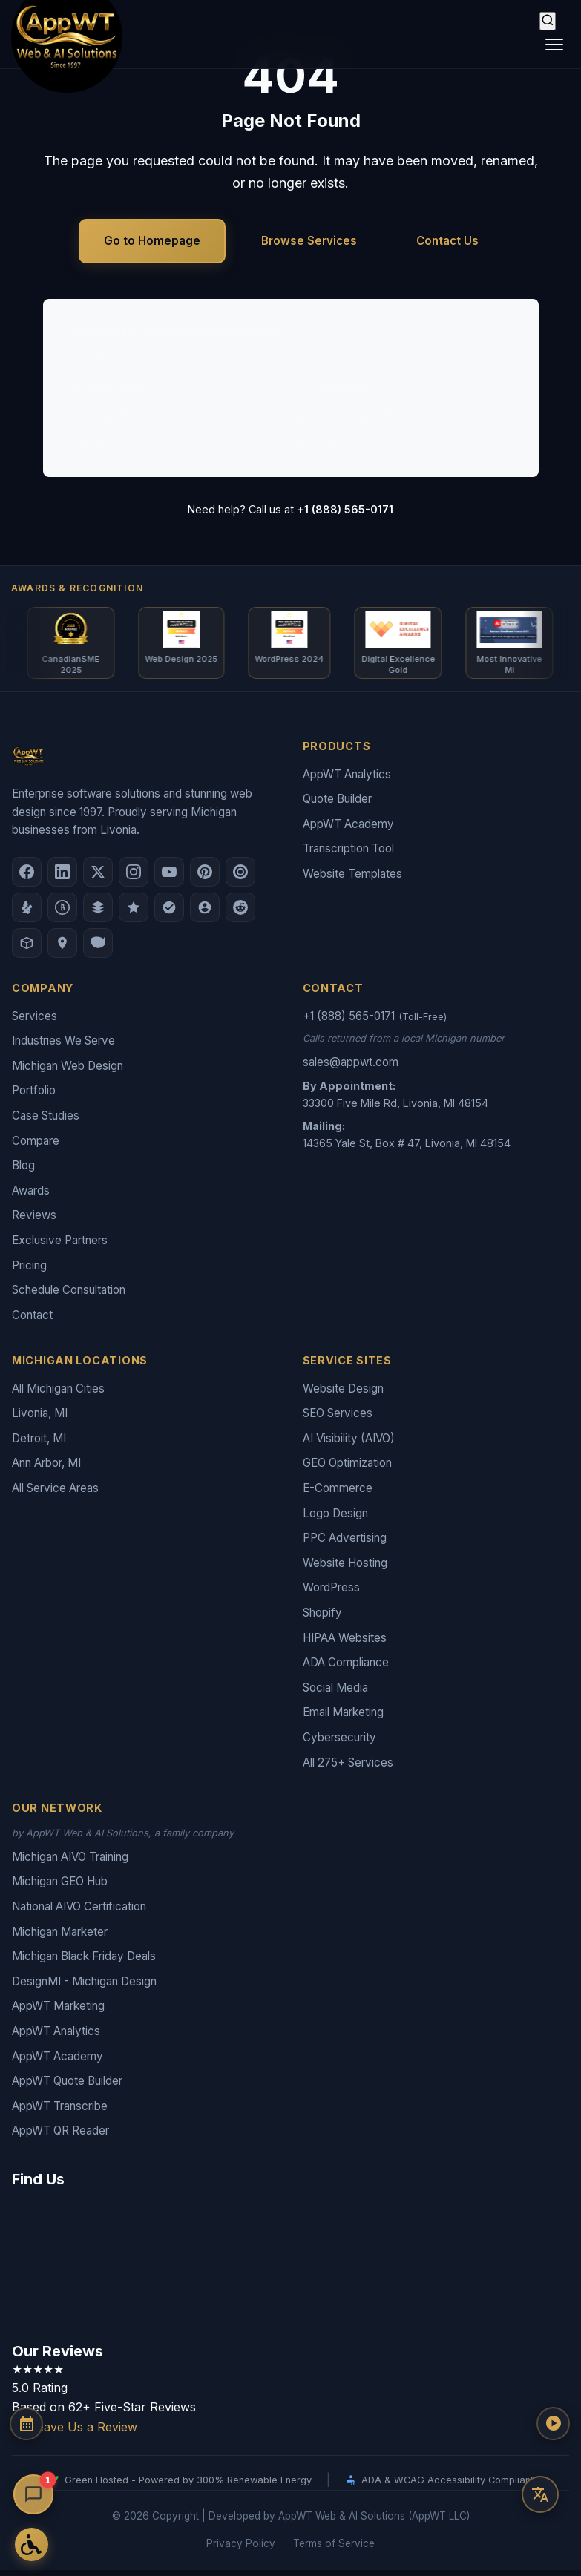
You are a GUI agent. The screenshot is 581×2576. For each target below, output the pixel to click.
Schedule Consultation (68, 1296)
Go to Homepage (152, 241)
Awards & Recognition (77, 588)
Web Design (100, 359)
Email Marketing (343, 1718)
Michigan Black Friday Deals (84, 1962)
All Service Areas (55, 1494)
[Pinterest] (205, 878)
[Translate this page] (540, 2494)
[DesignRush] (98, 913)
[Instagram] (133, 878)
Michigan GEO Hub (60, 1887)
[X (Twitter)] (98, 878)
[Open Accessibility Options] (33, 2542)
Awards (31, 1196)
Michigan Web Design (67, 1072)
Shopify (322, 1618)
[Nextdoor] (169, 913)
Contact (32, 1321)
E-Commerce (332, 387)
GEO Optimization (347, 1469)
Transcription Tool (348, 854)
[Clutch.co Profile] (240, 878)
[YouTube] (169, 878)
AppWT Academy (348, 830)
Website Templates (352, 880)
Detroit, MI (39, 1444)
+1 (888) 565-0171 (345, 509)
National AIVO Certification (79, 1912)
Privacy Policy (240, 2549)
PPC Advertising (345, 1544)
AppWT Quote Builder (67, 2087)
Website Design (343, 1394)
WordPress (331, 1593)
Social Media (335, 1693)
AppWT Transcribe (60, 2112)
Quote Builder (337, 805)
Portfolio (319, 443)
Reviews (34, 1221)
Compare (35, 1147)
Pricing (86, 443)
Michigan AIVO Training (70, 1863)
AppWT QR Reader (60, 2136)
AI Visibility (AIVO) (346, 415)
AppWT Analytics (347, 780)
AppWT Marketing (58, 2012)
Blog (23, 1171)
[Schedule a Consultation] (33, 2453)
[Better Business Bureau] (62, 913)
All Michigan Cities (58, 1394)
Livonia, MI (40, 1419)
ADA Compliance (346, 1668)
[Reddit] (240, 913)
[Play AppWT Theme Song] (540, 2449)
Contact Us (447, 241)
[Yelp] (27, 913)
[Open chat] (33, 2494)
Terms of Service (334, 2549)
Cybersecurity (339, 1743)
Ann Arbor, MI (46, 1469)
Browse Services (309, 241)
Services (34, 1022)
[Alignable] (205, 913)
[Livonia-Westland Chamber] (27, 949)
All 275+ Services (348, 1768)
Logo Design (102, 415)
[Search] (547, 21)
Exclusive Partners (60, 1246)
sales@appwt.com (350, 1068)
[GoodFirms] (133, 913)
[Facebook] (27, 878)
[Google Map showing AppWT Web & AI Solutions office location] (290, 2268)
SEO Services (333, 359)
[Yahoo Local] (98, 949)
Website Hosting (345, 1569)
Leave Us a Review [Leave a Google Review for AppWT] (74, 2432)
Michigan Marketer (60, 1938)
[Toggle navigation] (554, 44)
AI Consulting (104, 387)
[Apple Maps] (62, 949)
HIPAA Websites (345, 1644)
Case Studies (45, 1121)
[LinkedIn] (62, 878)
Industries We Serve (63, 1046)
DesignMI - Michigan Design (84, 1987)
